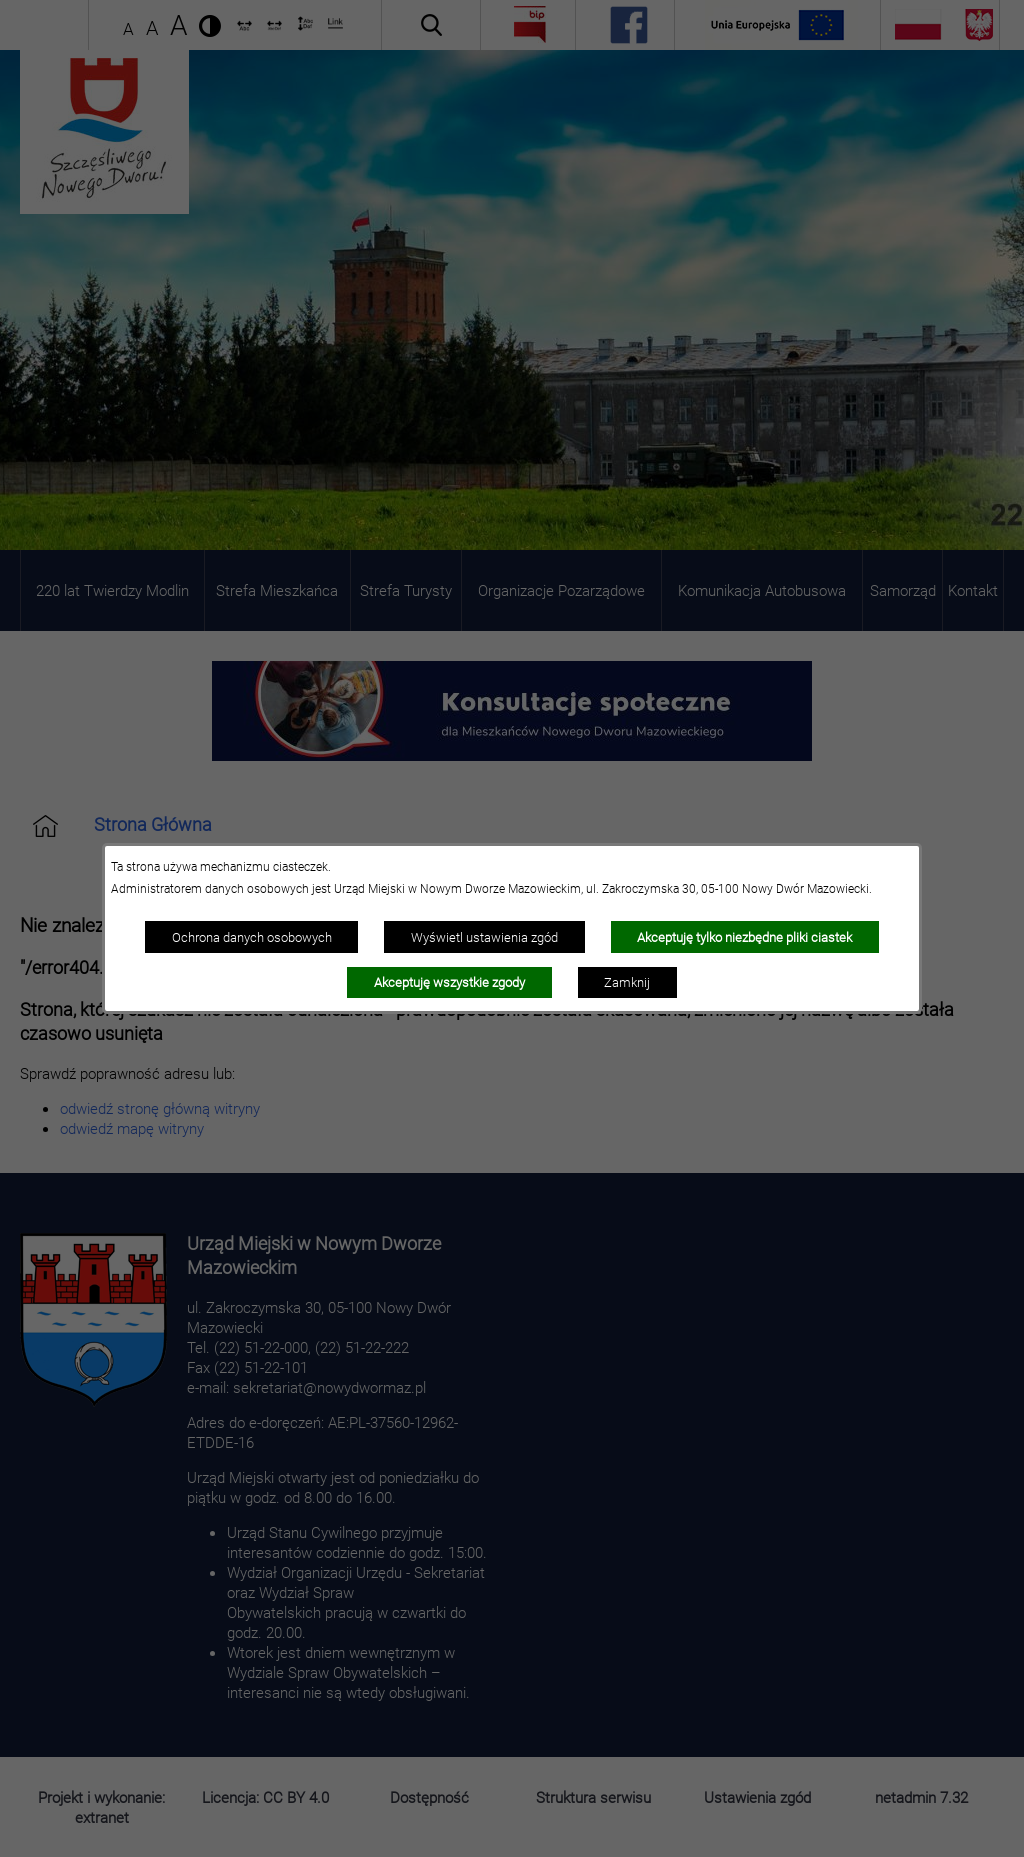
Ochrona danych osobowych (252, 937)
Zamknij (627, 982)
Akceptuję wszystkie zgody (449, 982)
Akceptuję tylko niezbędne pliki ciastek (744, 937)
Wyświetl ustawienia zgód (484, 937)
